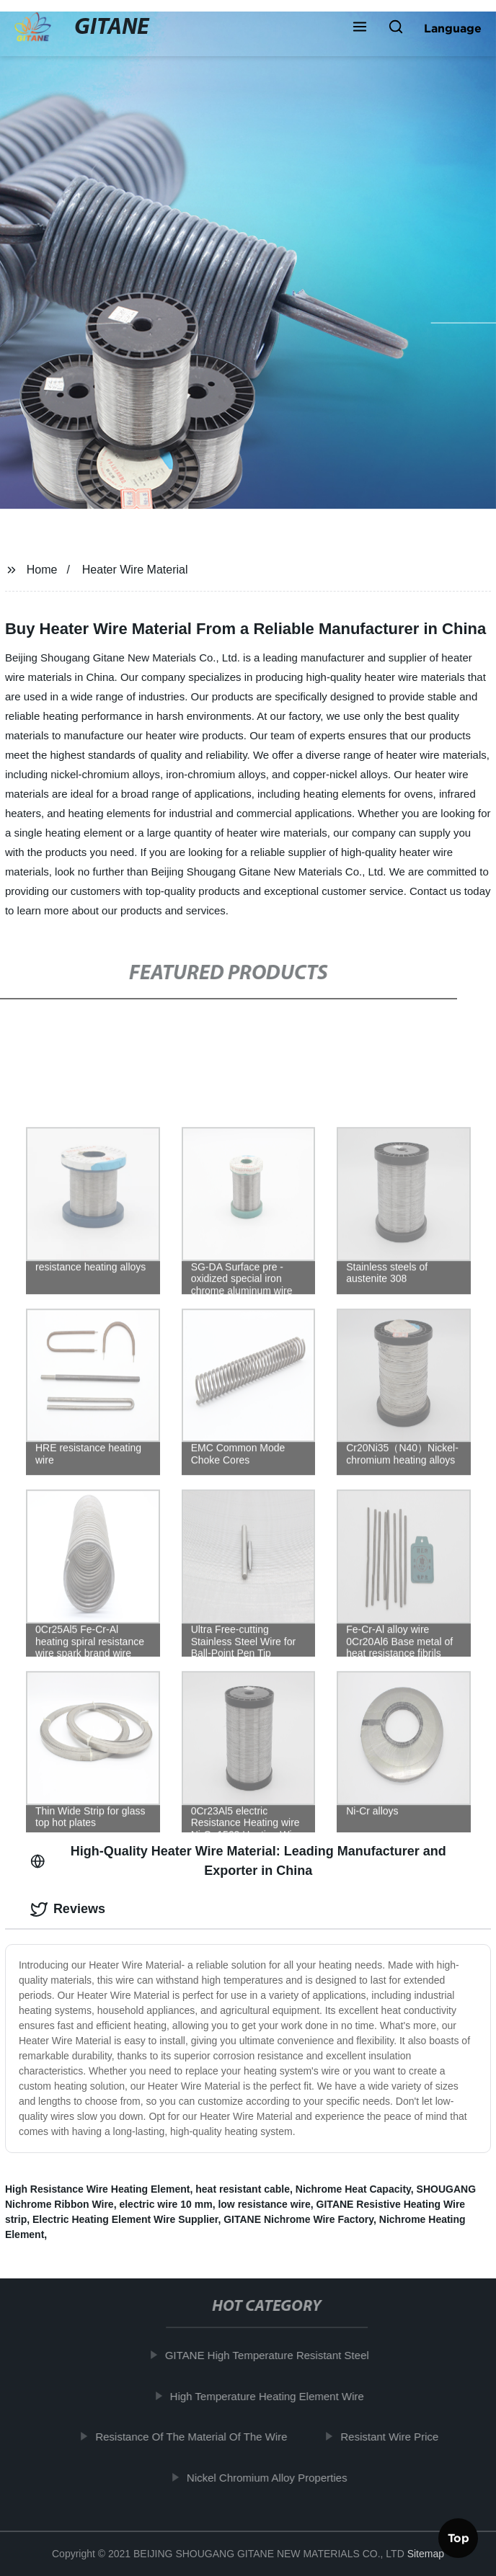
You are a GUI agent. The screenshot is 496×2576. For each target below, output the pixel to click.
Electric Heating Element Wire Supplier (125, 2219)
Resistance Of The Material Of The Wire (196, 2436)
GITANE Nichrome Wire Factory (298, 2219)
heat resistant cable (242, 2189)
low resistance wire (264, 2204)
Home (42, 569)
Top (458, 2535)
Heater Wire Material (135, 569)
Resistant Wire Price (395, 2436)
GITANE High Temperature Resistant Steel (272, 2355)
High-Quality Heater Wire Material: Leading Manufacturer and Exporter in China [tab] (238, 1861)
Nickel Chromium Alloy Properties (272, 2478)
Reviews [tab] (67, 1909)
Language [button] (453, 28)
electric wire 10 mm (165, 2204)
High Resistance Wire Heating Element (97, 2189)
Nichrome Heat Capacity (353, 2189)
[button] (359, 28)
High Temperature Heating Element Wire (272, 2396)
